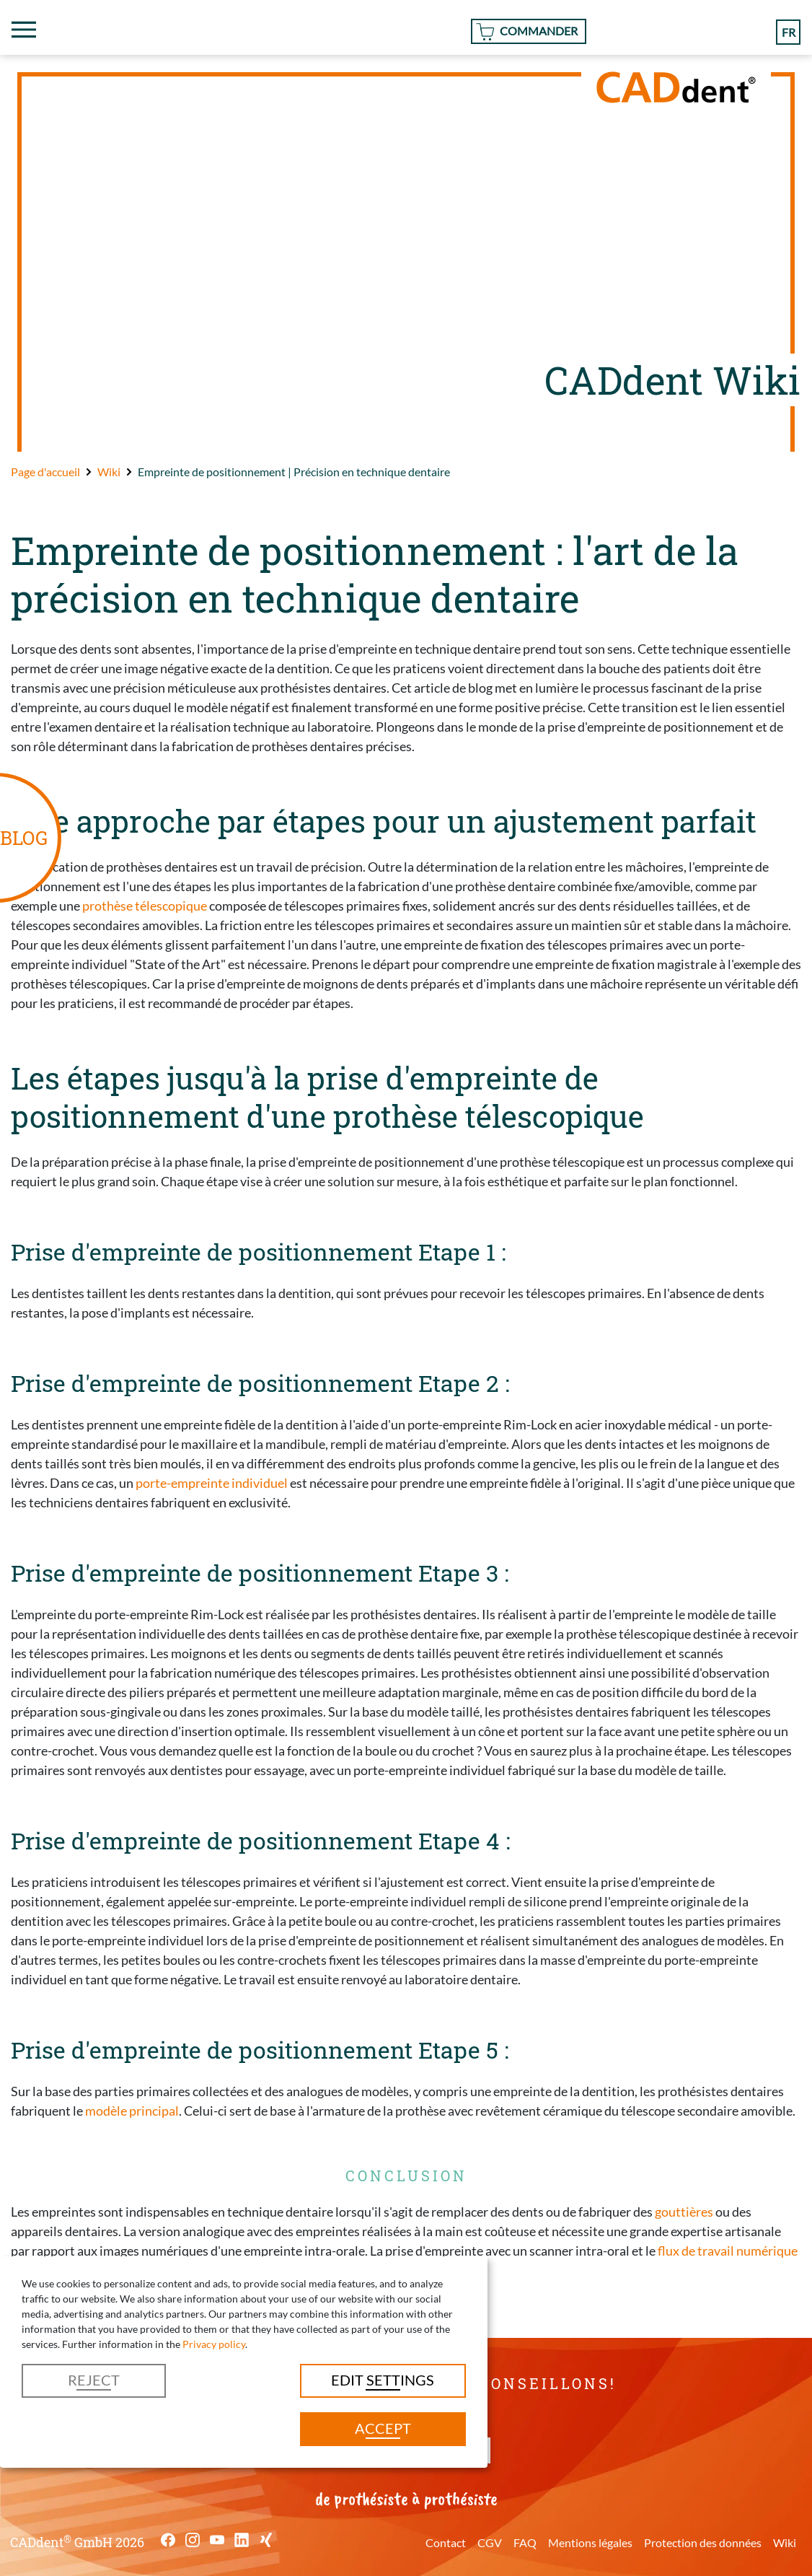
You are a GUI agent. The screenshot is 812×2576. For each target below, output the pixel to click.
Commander (539, 31)
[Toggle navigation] (24, 29)
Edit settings (382, 2379)
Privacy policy (213, 2344)
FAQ (525, 2542)
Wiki (784, 2542)
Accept (383, 2428)
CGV (489, 2542)
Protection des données (703, 2542)
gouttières (684, 2212)
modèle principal (132, 2111)
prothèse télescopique (144, 906)
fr (788, 31)
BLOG (24, 837)
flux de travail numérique (728, 2251)
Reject (94, 2379)
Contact (445, 2542)
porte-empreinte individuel (212, 1483)
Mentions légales (590, 2542)
